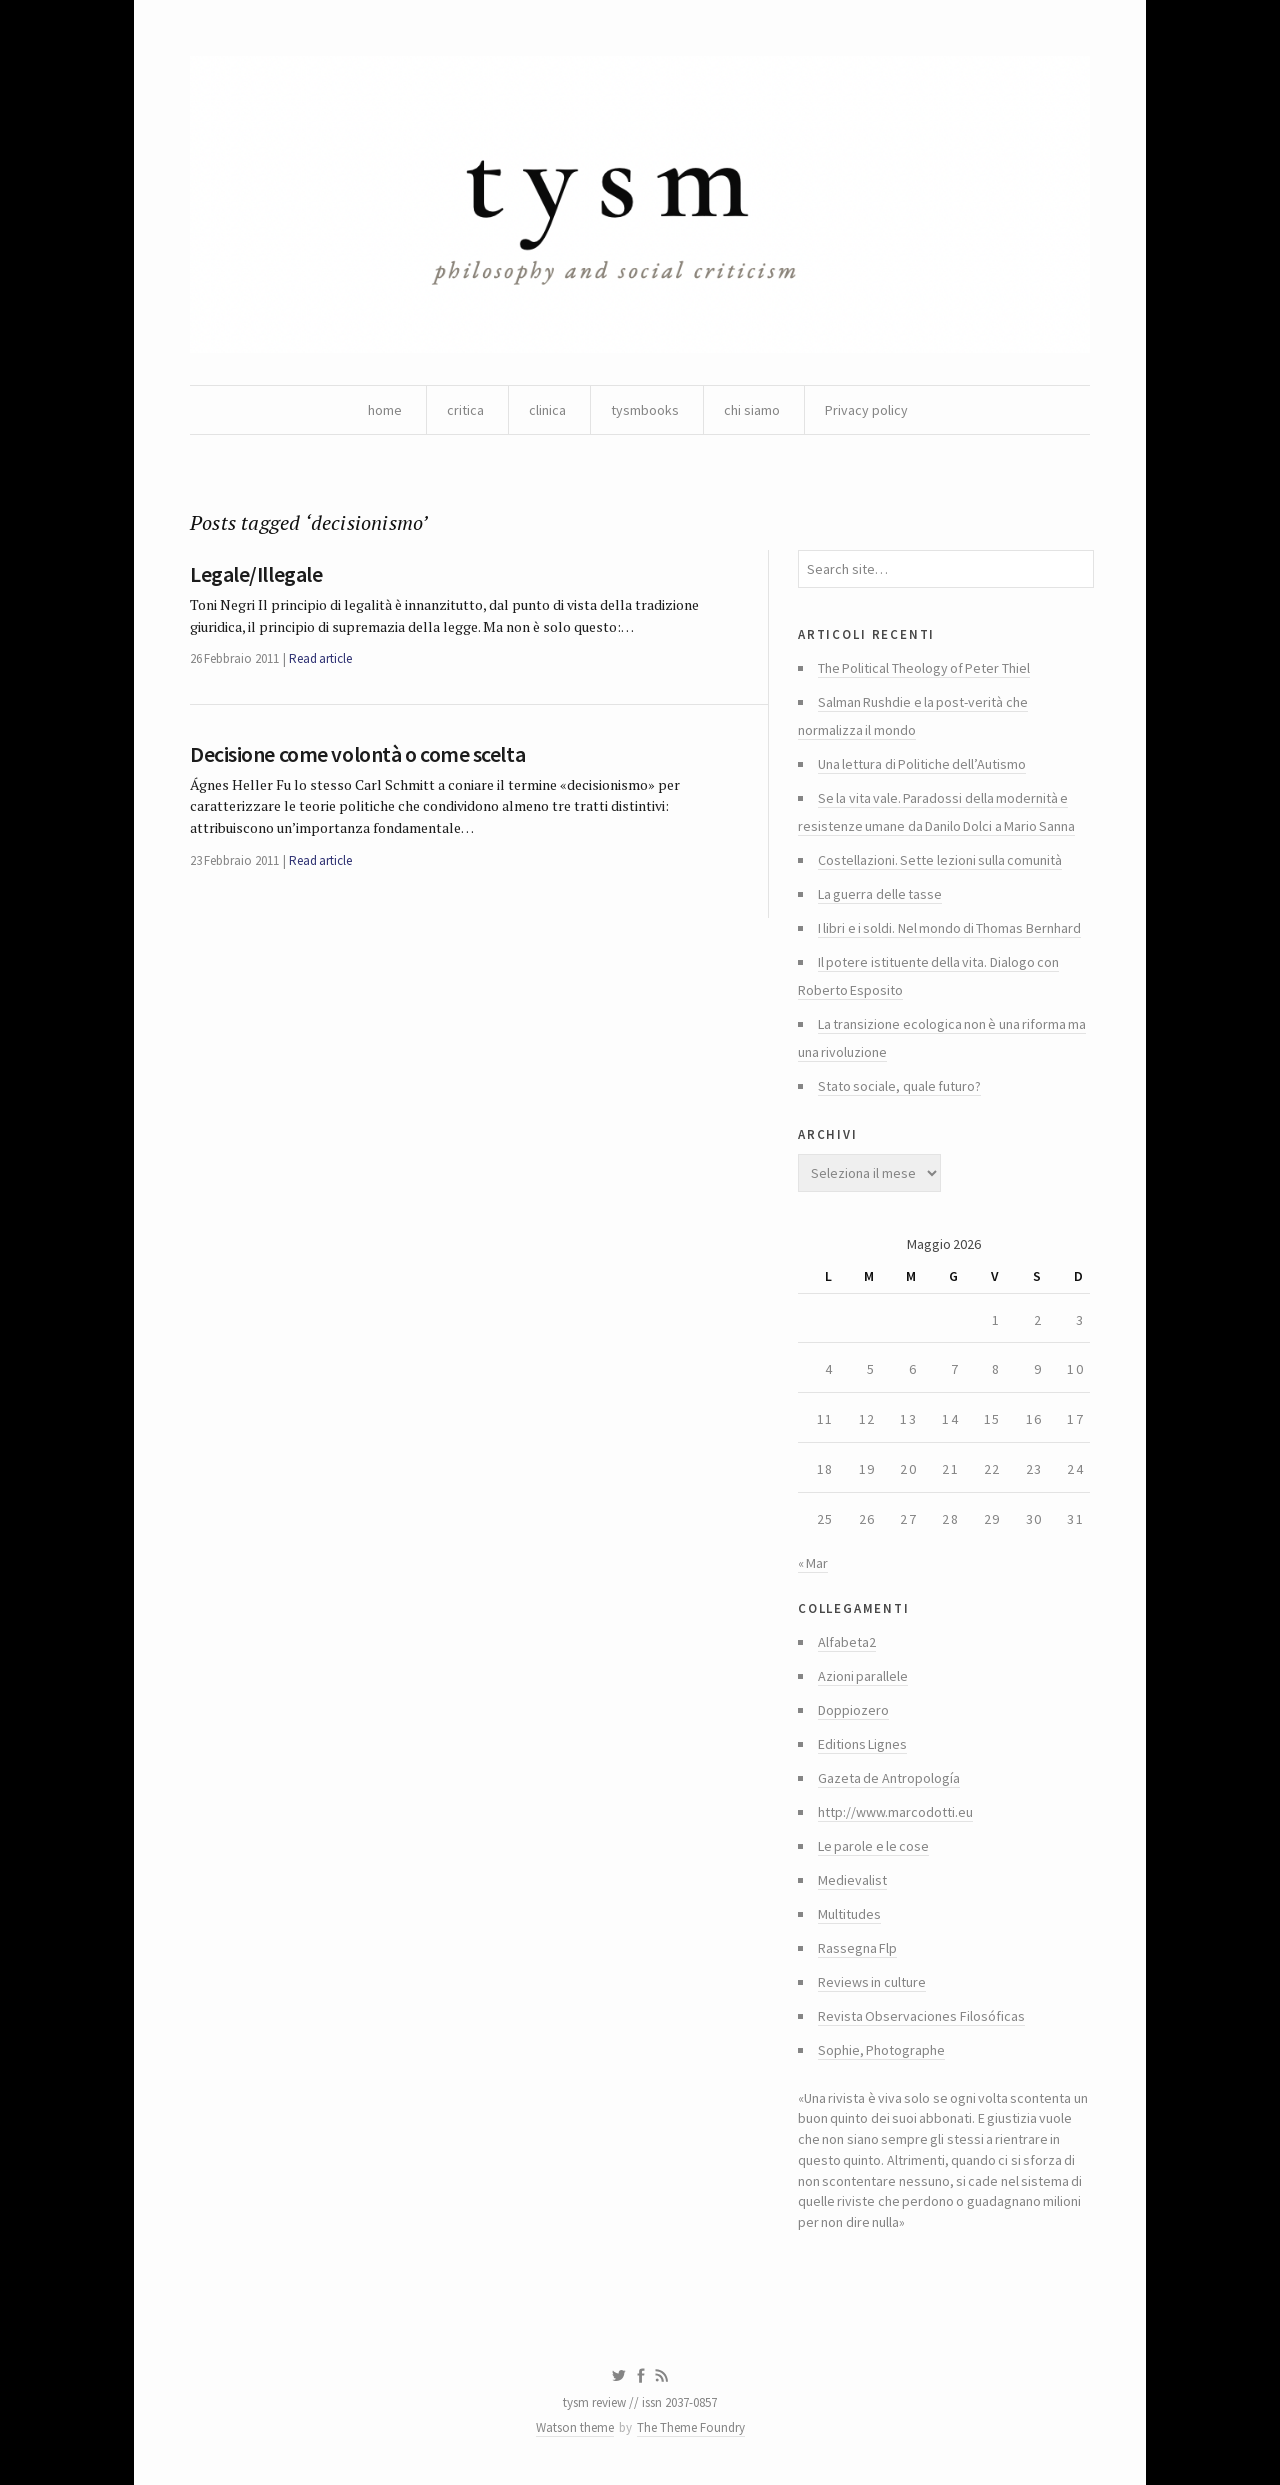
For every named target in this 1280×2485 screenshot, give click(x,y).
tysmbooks (645, 410)
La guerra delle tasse (880, 894)
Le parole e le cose (873, 1846)
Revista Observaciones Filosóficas (921, 2016)
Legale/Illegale (256, 574)
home (385, 410)
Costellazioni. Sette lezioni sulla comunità (940, 860)
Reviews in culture (872, 1982)
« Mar (813, 1563)
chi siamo (752, 410)
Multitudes (849, 1914)
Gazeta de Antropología (889, 1778)
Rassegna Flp (857, 1948)
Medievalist (852, 1880)
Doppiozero (853, 1710)
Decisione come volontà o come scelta (357, 754)
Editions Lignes (862, 1744)
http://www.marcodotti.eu (895, 1812)
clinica (547, 410)
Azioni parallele (863, 1676)
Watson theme (575, 2427)
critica (465, 410)
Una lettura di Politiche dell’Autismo (922, 764)
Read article (320, 658)
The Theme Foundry (691, 2427)
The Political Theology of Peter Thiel (924, 668)
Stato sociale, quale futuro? (899, 1086)
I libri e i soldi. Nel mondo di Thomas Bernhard (949, 928)
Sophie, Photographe (881, 2050)
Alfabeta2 (847, 1642)
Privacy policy (866, 410)
